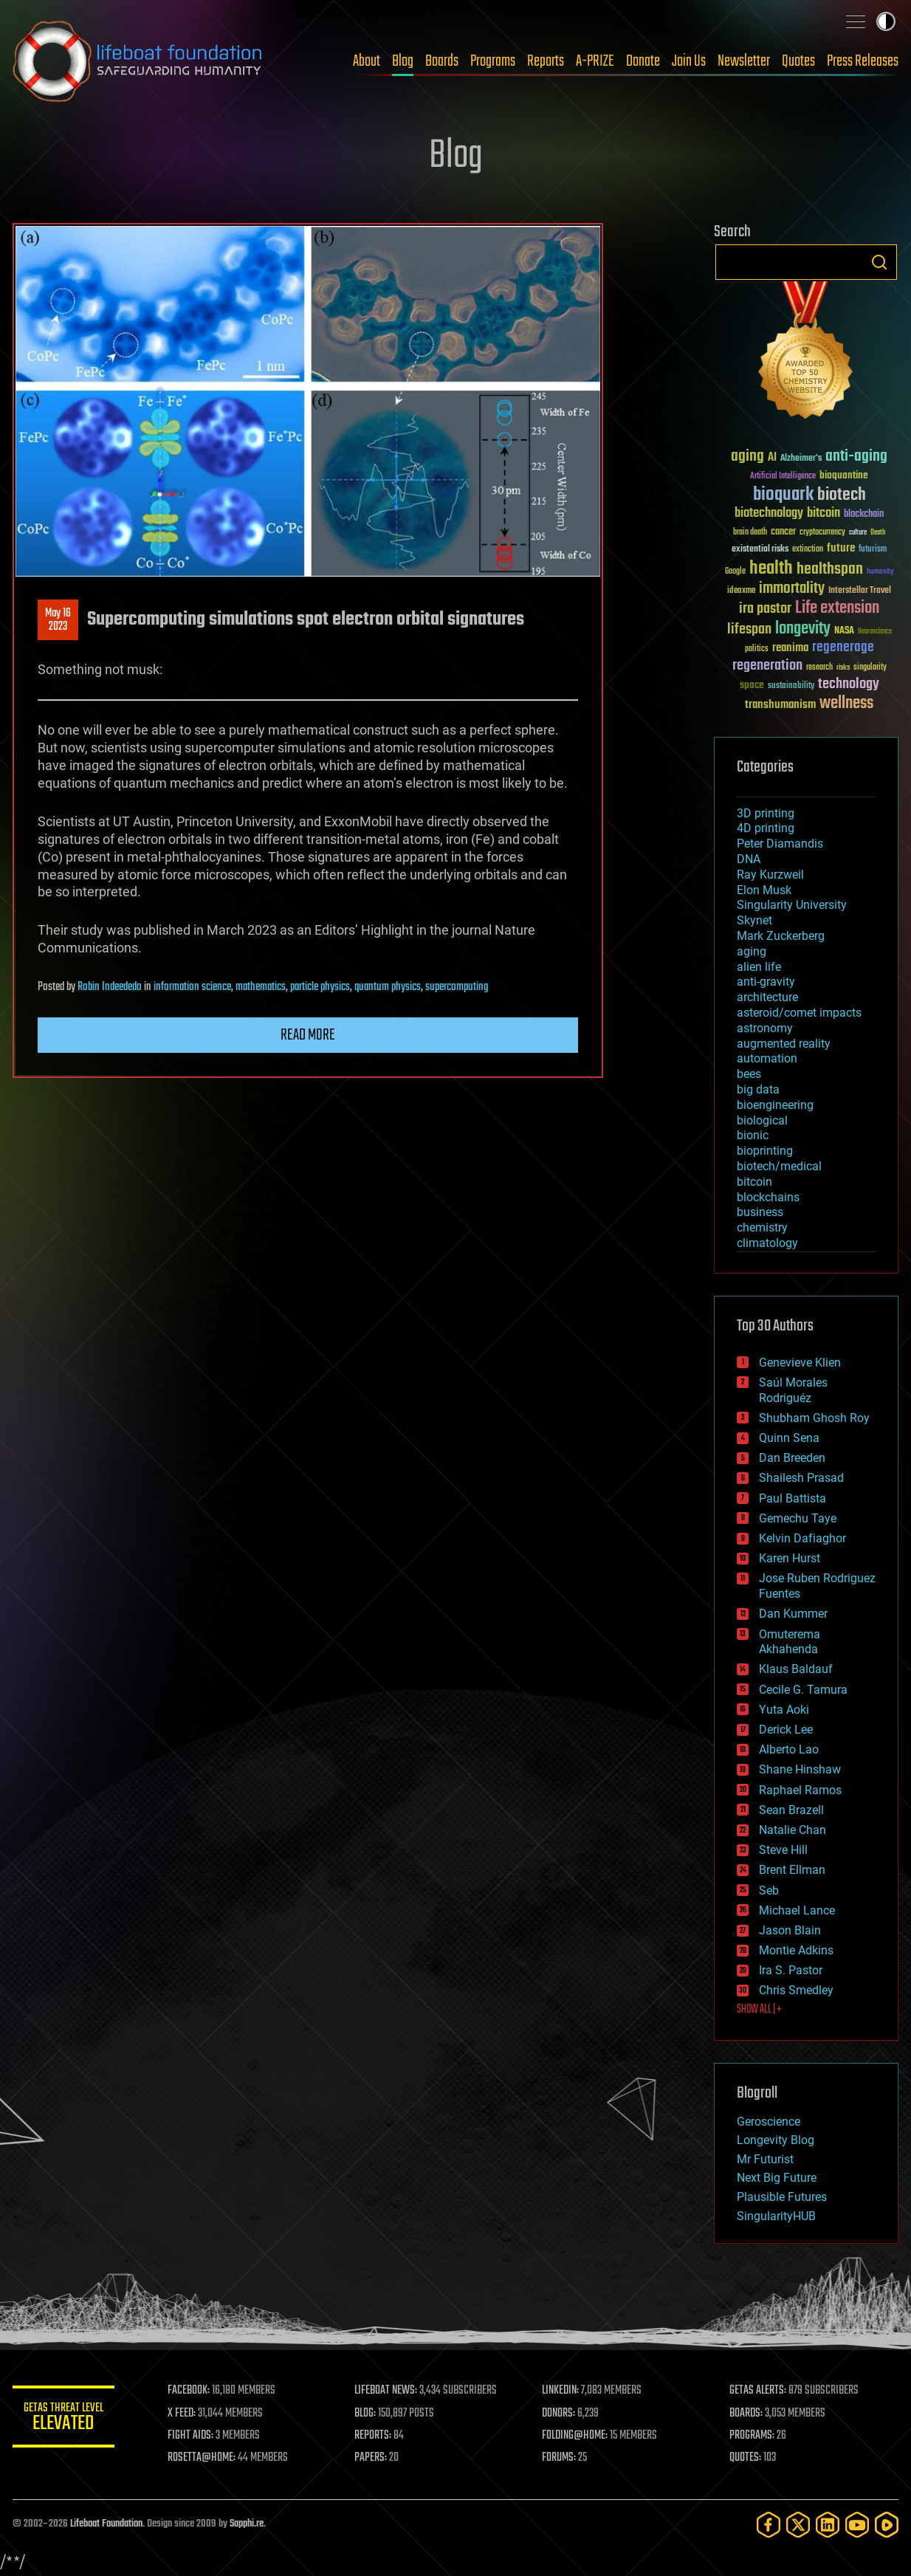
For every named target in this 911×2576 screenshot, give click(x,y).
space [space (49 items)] (752, 685)
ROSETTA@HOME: (203, 2457)
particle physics (320, 987)
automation (767, 1058)
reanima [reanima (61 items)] (790, 648)
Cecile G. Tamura (803, 1690)
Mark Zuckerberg (781, 936)
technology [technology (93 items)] (848, 684)
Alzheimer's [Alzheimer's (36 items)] (801, 458)
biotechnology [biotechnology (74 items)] (769, 513)
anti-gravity (766, 982)
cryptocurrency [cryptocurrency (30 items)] (822, 532)
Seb (769, 1890)
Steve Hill (783, 1850)
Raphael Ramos (800, 1790)
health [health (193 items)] (771, 569)
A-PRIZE (595, 61)
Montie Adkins (796, 1950)
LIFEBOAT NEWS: (387, 2390)
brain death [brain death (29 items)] (750, 532)
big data (758, 1089)
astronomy (765, 1028)
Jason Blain (790, 1930)
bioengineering (775, 1105)
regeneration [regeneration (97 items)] (767, 665)
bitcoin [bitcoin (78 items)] (823, 513)
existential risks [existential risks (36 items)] (760, 549)
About (366, 61)
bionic (753, 1135)
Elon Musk (764, 890)
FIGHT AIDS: (192, 2435)
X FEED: (183, 2413)
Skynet (754, 920)
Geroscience (768, 2122)
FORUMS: (560, 2457)
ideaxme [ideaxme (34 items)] (741, 591)
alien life (759, 967)
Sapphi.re (247, 2523)
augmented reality (784, 1044)
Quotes (798, 61)
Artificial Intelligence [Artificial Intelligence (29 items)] (783, 476)
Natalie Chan (792, 1830)
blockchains (768, 1197)
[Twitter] (798, 2525)
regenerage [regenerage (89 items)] (843, 647)
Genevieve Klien (800, 1363)
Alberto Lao (789, 1749)
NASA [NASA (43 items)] (844, 631)
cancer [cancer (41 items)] (783, 532)
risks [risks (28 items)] (843, 667)
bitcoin (754, 1182)
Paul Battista (792, 1498)
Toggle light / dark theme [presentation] (885, 21)
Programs (492, 61)
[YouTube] (857, 2525)
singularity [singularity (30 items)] (870, 668)
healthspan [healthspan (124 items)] (830, 569)
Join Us (689, 61)
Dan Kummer (793, 1614)
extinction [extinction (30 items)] (807, 549)
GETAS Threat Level (64, 2419)
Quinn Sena (789, 1438)
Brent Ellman (792, 1870)
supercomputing (456, 987)
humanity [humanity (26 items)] (880, 572)
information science (192, 987)
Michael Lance (797, 1910)
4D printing (765, 828)
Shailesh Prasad (801, 1478)
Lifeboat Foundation (106, 2523)
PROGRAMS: (752, 2435)
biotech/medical (779, 1166)
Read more (308, 1035)
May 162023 (58, 620)
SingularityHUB (776, 2216)
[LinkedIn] (827, 2525)
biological (762, 1120)
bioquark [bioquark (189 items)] (783, 495)
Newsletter (744, 61)
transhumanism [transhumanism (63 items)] (780, 705)
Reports (545, 61)
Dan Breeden (792, 1458)
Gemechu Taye (797, 1518)
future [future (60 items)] (841, 548)
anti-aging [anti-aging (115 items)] (856, 456)
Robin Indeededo (110, 987)
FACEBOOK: (190, 2390)
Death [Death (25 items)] (877, 533)
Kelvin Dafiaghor (802, 1538)
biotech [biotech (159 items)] (841, 495)
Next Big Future (777, 2178)
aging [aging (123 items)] (747, 456)
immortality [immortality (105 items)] (792, 588)
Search (879, 262)
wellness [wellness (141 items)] (846, 703)
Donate (643, 61)
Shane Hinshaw (800, 1769)
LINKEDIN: (561, 2390)
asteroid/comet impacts (799, 1013)
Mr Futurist (765, 2159)
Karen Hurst (789, 1558)
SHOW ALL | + (759, 2009)
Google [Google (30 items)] (735, 572)
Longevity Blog (775, 2140)
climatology (767, 1243)
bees (749, 1074)
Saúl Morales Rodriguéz (793, 1390)
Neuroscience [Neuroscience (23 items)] (875, 632)
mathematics (261, 987)
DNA (748, 859)
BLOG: (366, 2413)
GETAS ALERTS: (758, 2390)
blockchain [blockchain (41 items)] (864, 515)
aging (751, 951)
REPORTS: (374, 2435)
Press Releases (862, 61)
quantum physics (387, 987)
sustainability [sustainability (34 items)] (791, 686)
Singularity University (792, 905)
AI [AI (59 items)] (772, 458)
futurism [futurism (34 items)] (873, 550)
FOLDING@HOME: (576, 2435)
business (760, 1212)
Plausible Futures (782, 2197)
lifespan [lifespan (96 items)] (749, 629)
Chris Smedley (796, 1990)
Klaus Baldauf (796, 1669)
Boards (441, 61)
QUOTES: (746, 2457)
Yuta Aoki (784, 1710)
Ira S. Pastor (790, 1970)
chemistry (762, 1227)
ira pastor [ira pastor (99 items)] (765, 608)
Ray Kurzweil (770, 875)
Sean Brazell (791, 1810)
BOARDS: (746, 2413)
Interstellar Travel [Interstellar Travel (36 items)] (859, 591)
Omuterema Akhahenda (789, 1642)
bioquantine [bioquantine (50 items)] (843, 475)
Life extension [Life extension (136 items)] (837, 608)
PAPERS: (372, 2457)
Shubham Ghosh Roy (814, 1418)
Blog (402, 61)
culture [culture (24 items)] (858, 533)
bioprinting (765, 1151)
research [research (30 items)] (819, 668)
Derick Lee (786, 1730)
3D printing (765, 813)
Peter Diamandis (780, 844)
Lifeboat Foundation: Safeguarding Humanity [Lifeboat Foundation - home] (138, 61)
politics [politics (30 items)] (757, 649)
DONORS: (560, 2413)
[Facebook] (768, 2525)
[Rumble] (886, 2525)
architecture (767, 997)
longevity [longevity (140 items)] (803, 629)
